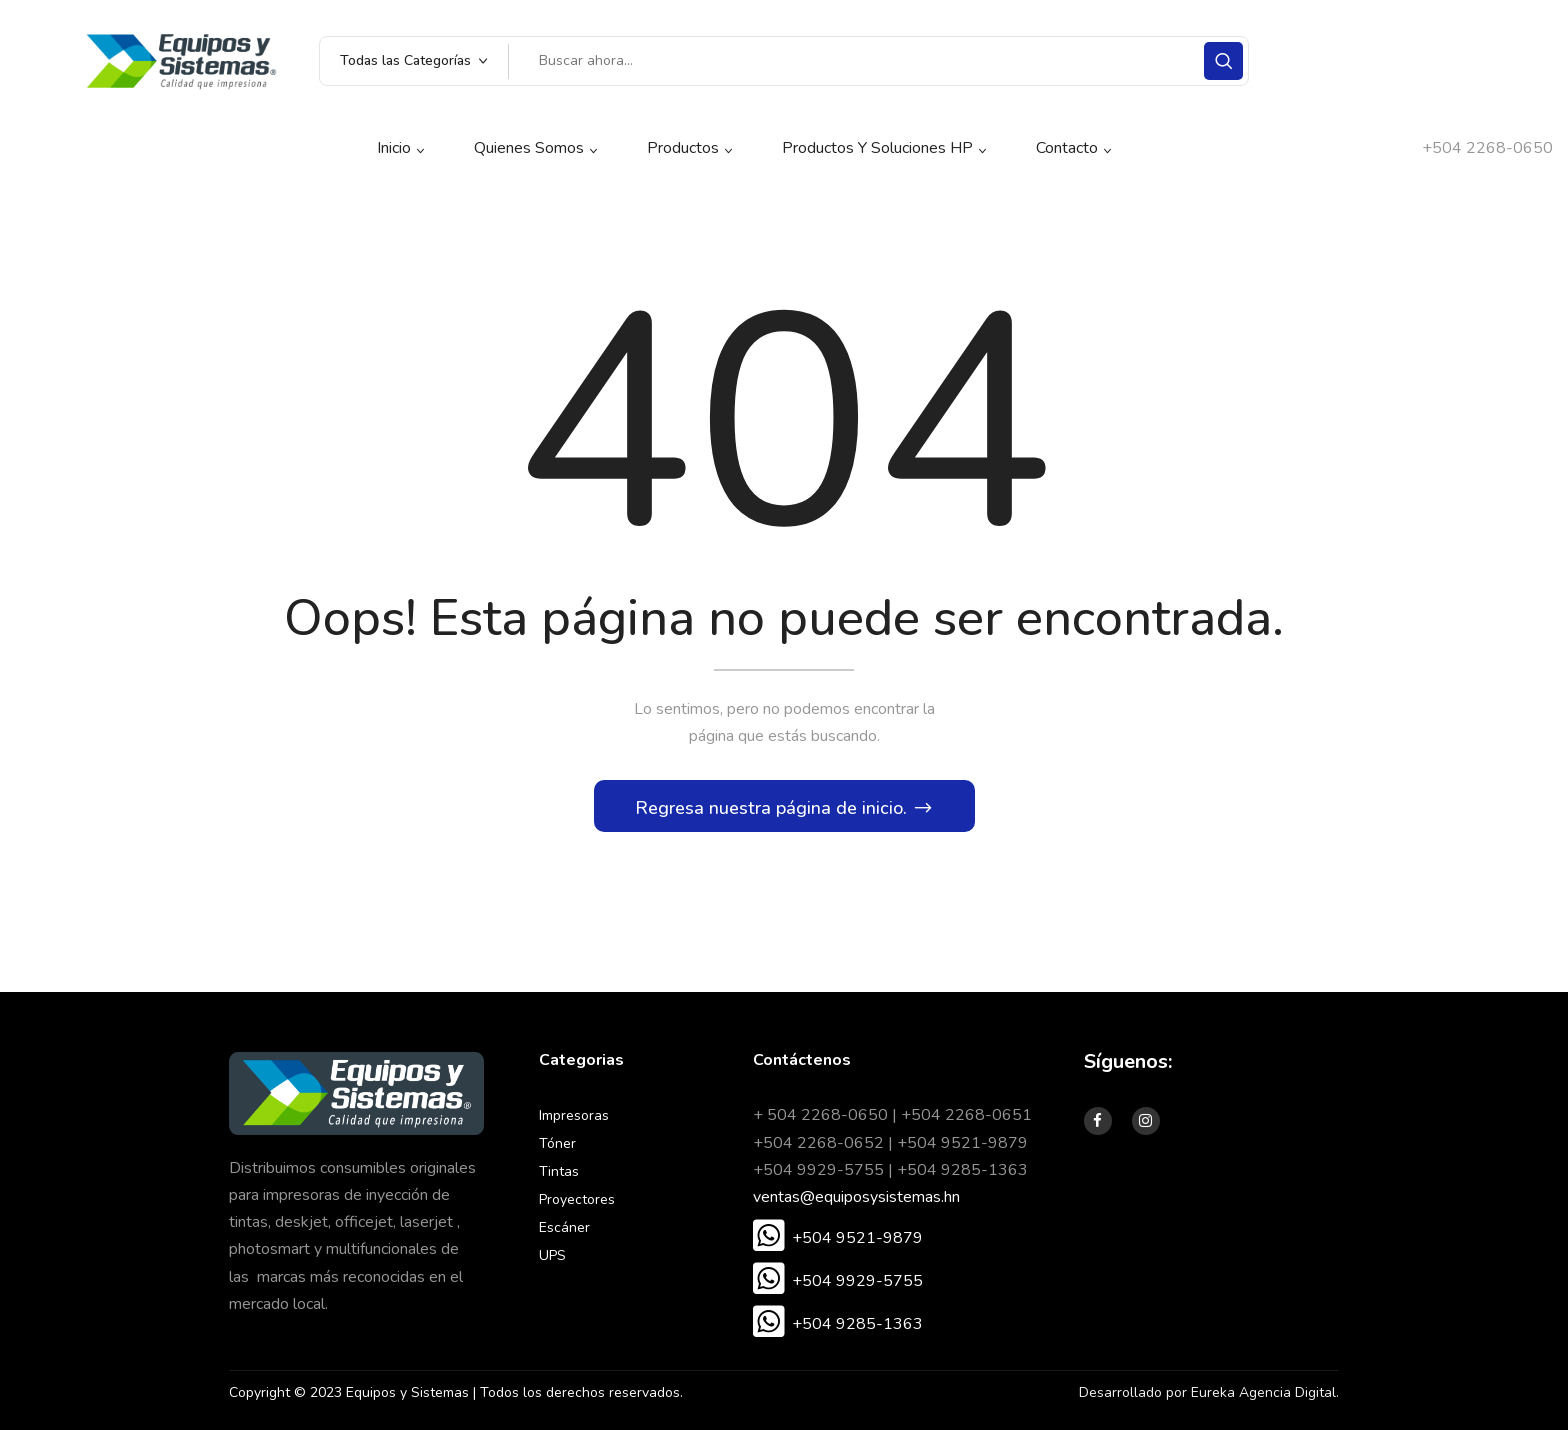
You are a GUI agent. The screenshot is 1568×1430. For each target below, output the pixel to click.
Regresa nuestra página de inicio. (773, 808)
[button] (838, 1238)
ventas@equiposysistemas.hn (856, 1197)
